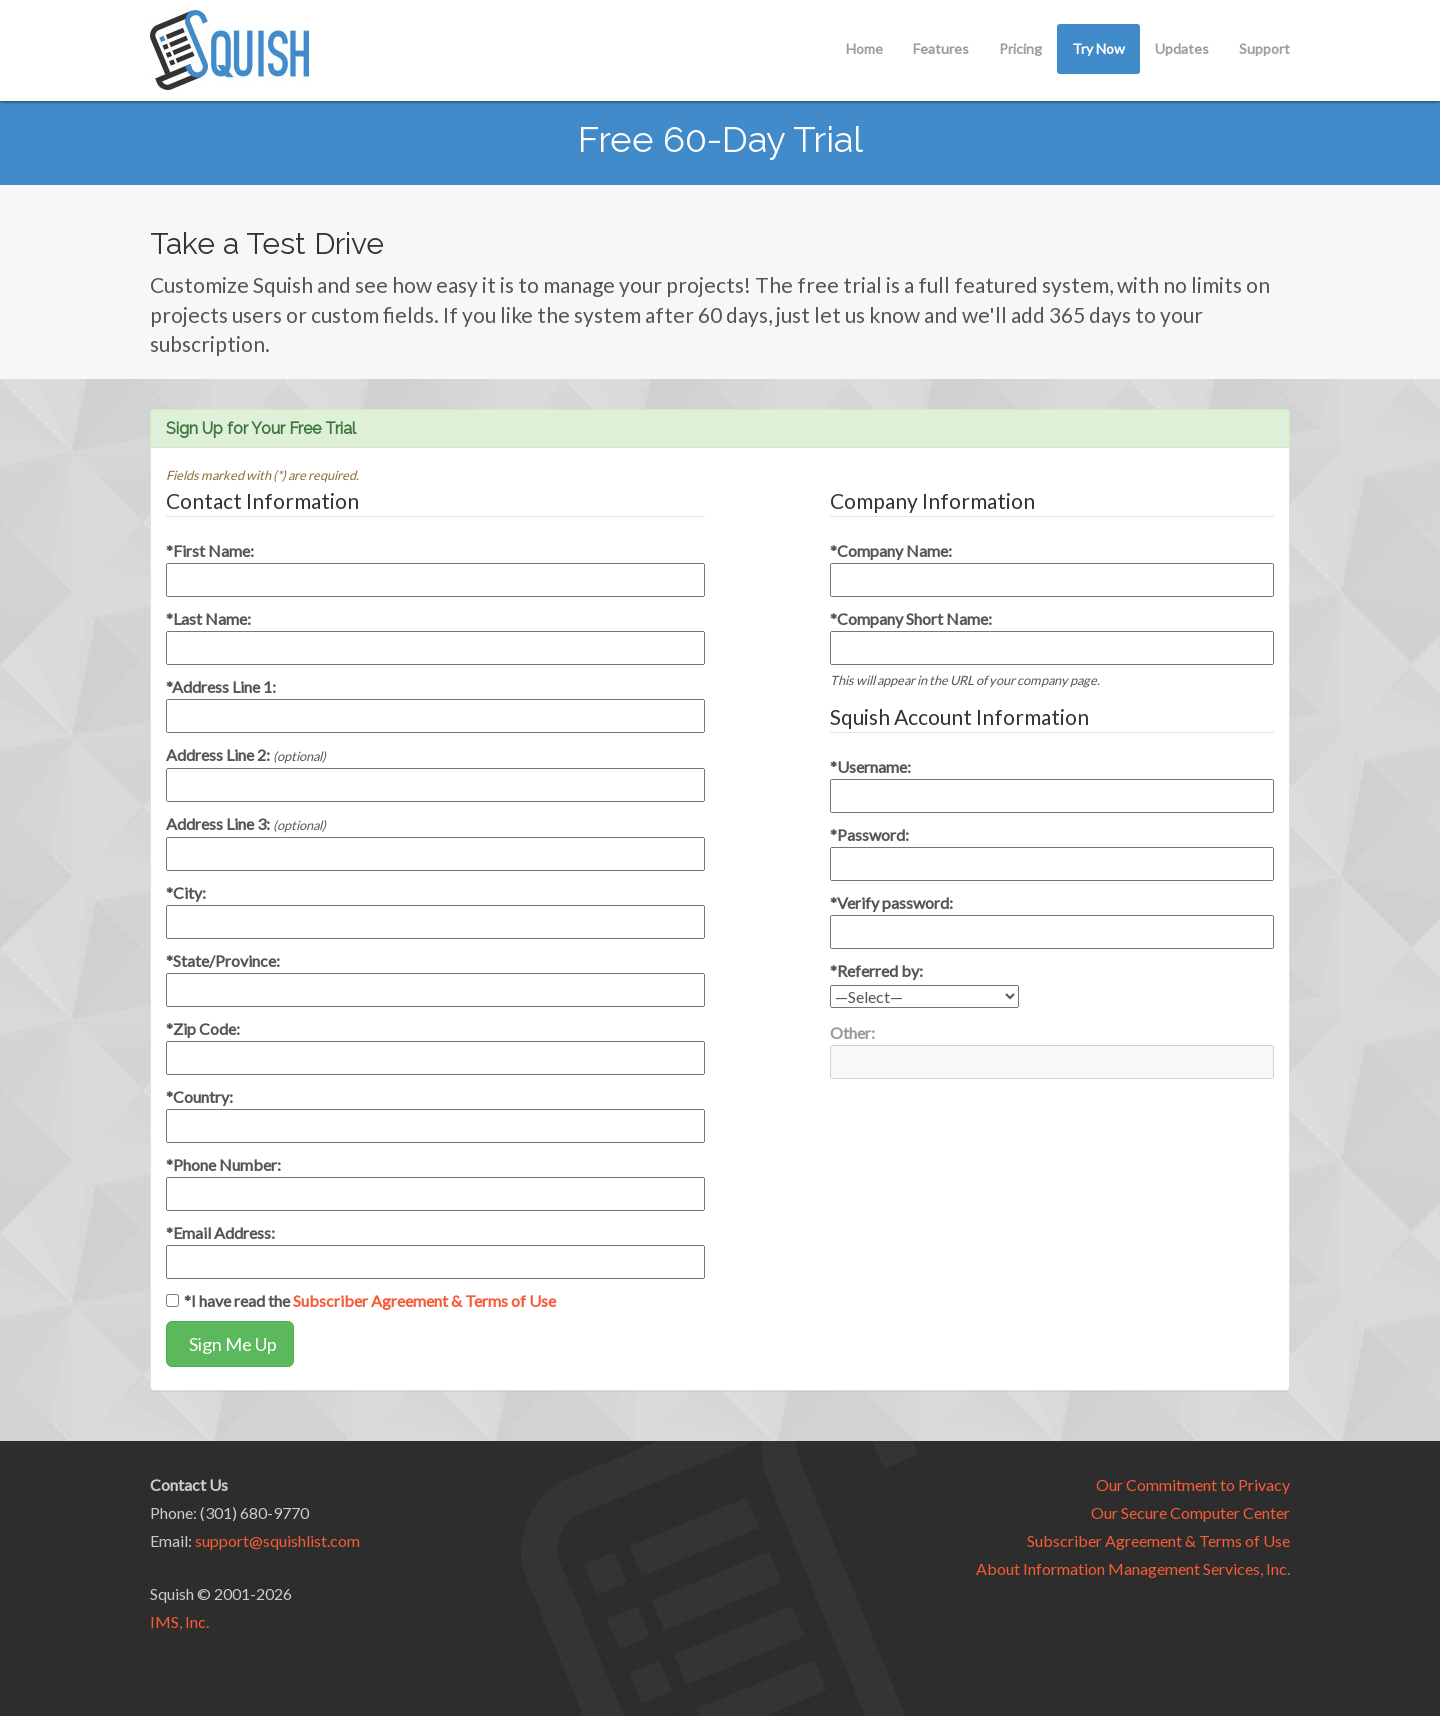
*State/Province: (223, 960)
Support (1264, 48)
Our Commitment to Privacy (1193, 1484)
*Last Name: (208, 618)
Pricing (1020, 48)
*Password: (869, 834)
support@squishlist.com (277, 1540)
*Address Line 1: (221, 686)
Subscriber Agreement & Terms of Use (424, 1300)
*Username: (870, 766)
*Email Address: (220, 1232)
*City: (186, 892)
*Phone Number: (223, 1164)
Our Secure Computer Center (1190, 1512)
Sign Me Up (230, 1344)
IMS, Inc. (179, 1621)
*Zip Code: (203, 1028)
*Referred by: (876, 970)
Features (941, 48)
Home (864, 48)
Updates (1182, 48)
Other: (852, 1032)
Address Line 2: (246, 754)
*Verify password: (891, 902)
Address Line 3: (246, 823)
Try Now (1098, 48)
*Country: (199, 1096)
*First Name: (210, 550)
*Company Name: (891, 550)
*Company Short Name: (911, 618)
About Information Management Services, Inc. (1133, 1568)
